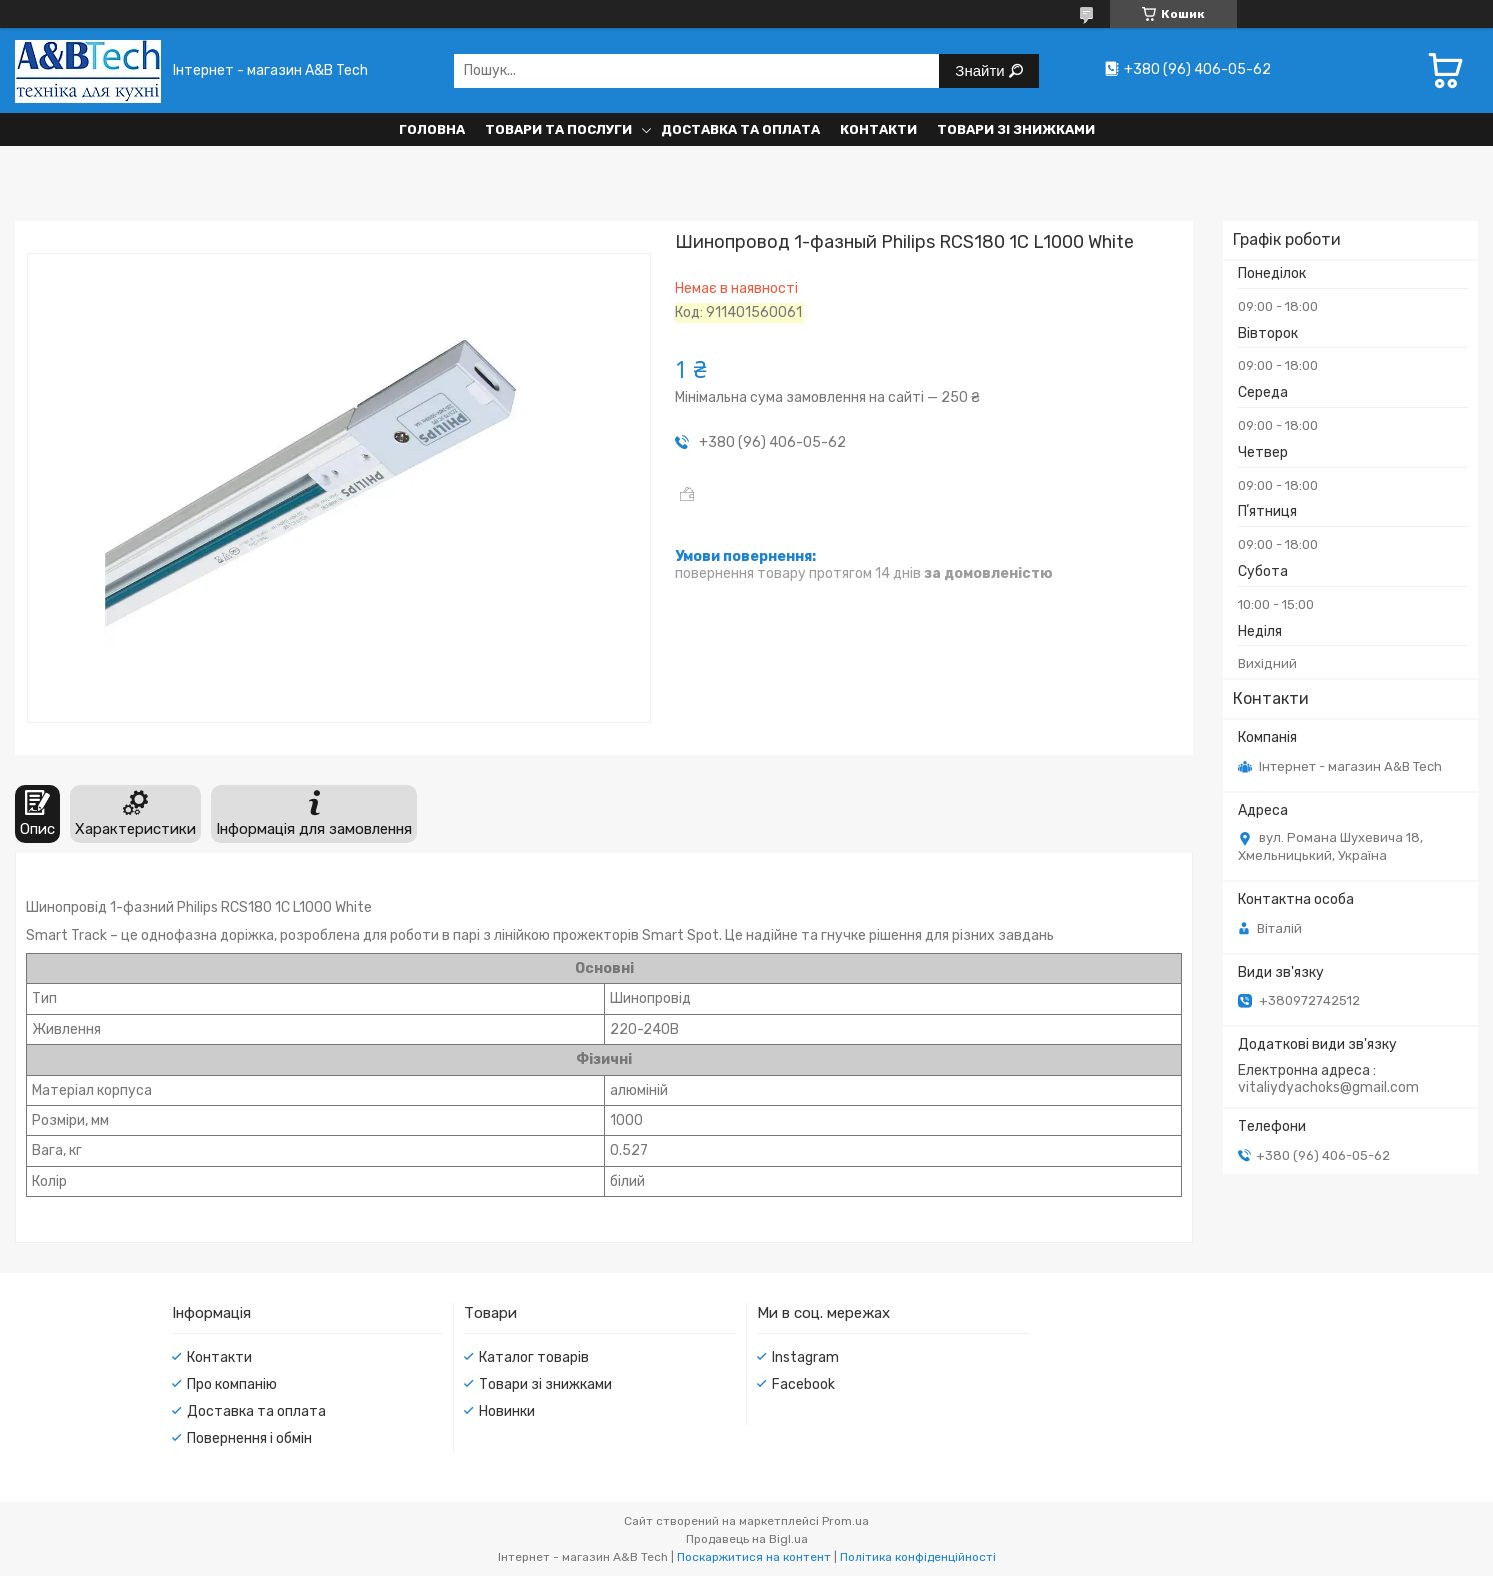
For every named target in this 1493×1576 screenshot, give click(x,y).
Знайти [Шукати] (981, 70)
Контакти (878, 129)
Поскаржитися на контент (754, 1557)
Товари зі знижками (1016, 129)
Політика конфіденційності (918, 1557)
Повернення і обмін (249, 1438)
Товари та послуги (558, 129)
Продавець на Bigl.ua (747, 1539)
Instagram (805, 1357)
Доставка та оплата (740, 129)
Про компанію (232, 1384)
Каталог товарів (534, 1357)
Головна (432, 129)
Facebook (803, 1384)
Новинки (507, 1411)
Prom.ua (845, 1521)
